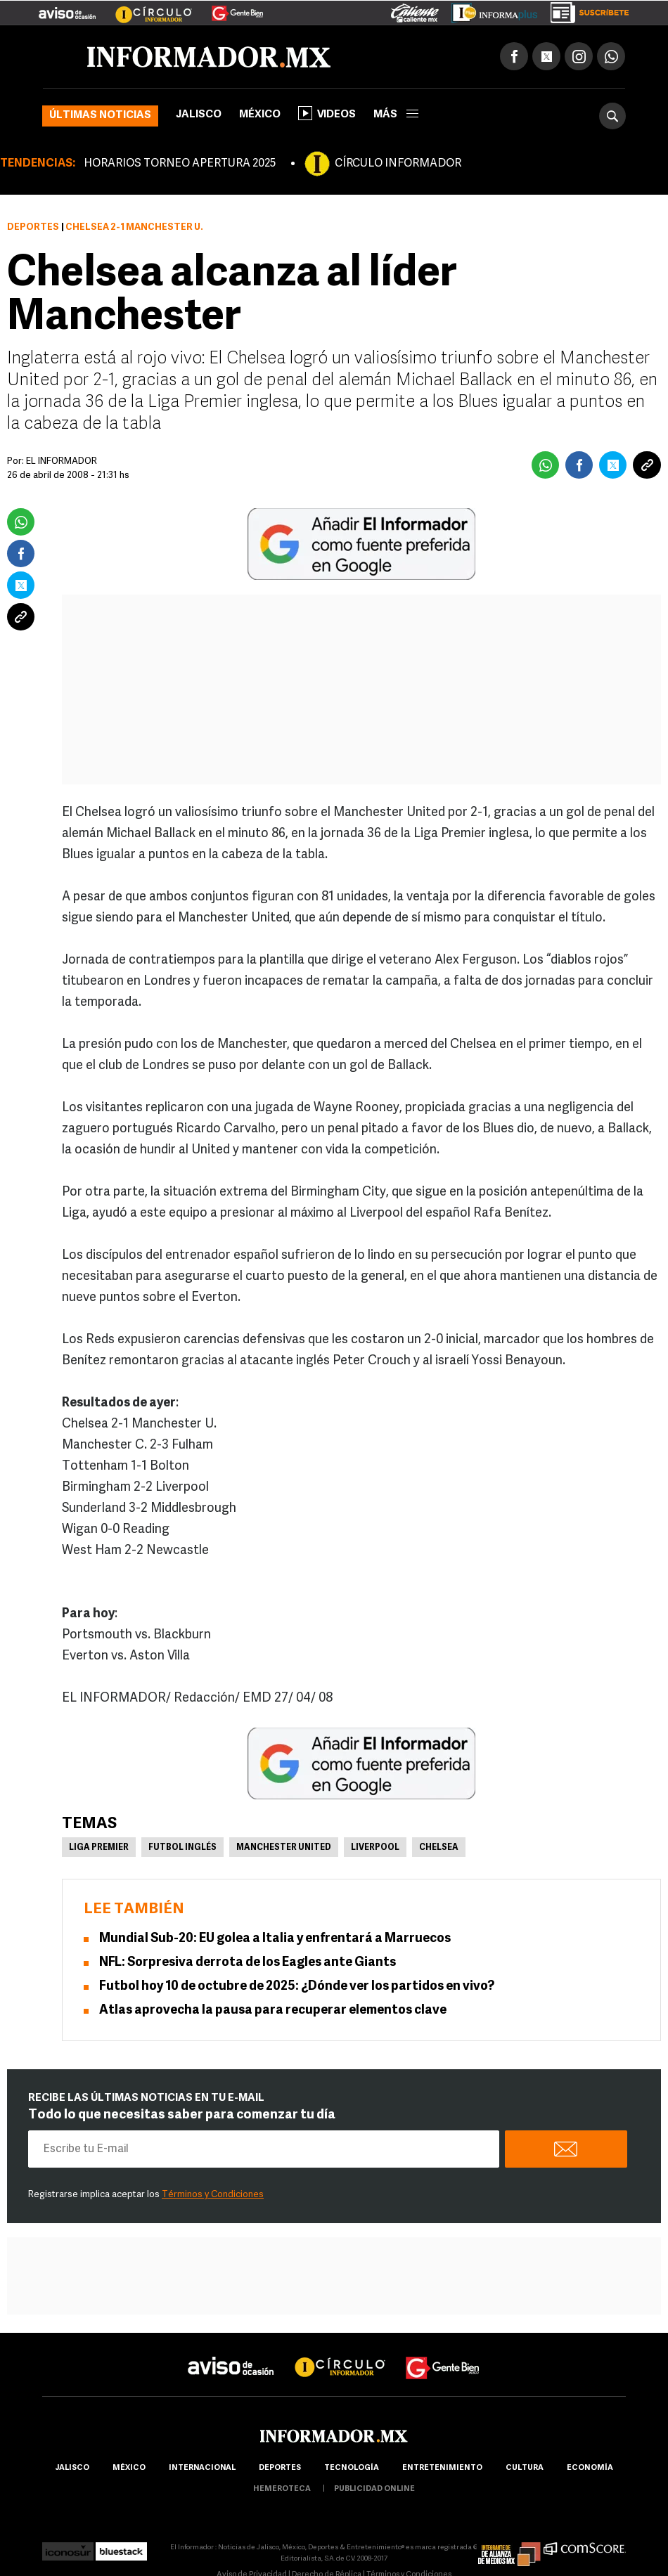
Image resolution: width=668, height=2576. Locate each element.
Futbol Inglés (182, 1848)
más (395, 115)
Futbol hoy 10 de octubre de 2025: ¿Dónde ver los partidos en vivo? (296, 1986)
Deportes (33, 227)
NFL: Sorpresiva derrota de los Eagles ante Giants (247, 1962)
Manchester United (283, 1848)
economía (590, 2468)
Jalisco (198, 115)
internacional (202, 2468)
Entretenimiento (442, 2468)
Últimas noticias (100, 115)
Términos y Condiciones (213, 2194)
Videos (327, 113)
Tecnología (351, 2468)
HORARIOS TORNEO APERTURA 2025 (180, 163)
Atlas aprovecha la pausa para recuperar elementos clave (273, 2010)
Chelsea (438, 1848)
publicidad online (374, 2489)
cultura (525, 2468)
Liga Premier (99, 1848)
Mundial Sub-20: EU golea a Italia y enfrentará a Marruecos (275, 1939)
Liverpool (375, 1848)
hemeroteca (282, 2489)
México (260, 115)
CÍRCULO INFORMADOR (398, 163)
